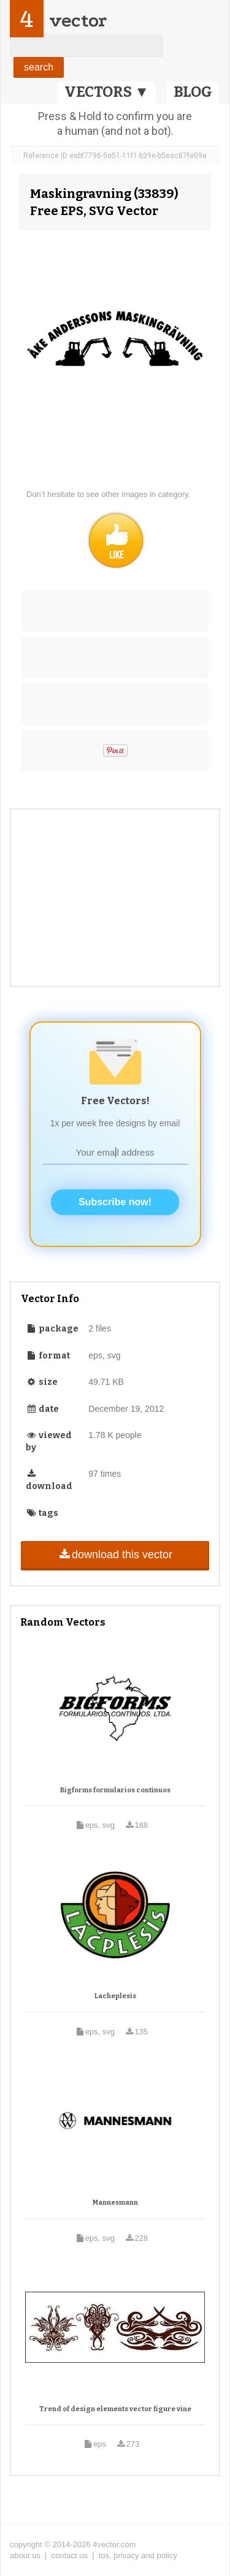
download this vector (115, 1554)
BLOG (193, 91)
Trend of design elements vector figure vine (115, 2409)
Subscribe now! (115, 1202)
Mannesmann (115, 2203)
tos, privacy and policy (138, 2555)
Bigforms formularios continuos (115, 1790)
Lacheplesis (115, 1996)
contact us (70, 2555)
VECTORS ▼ (106, 91)
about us (25, 2555)
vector (78, 20)
